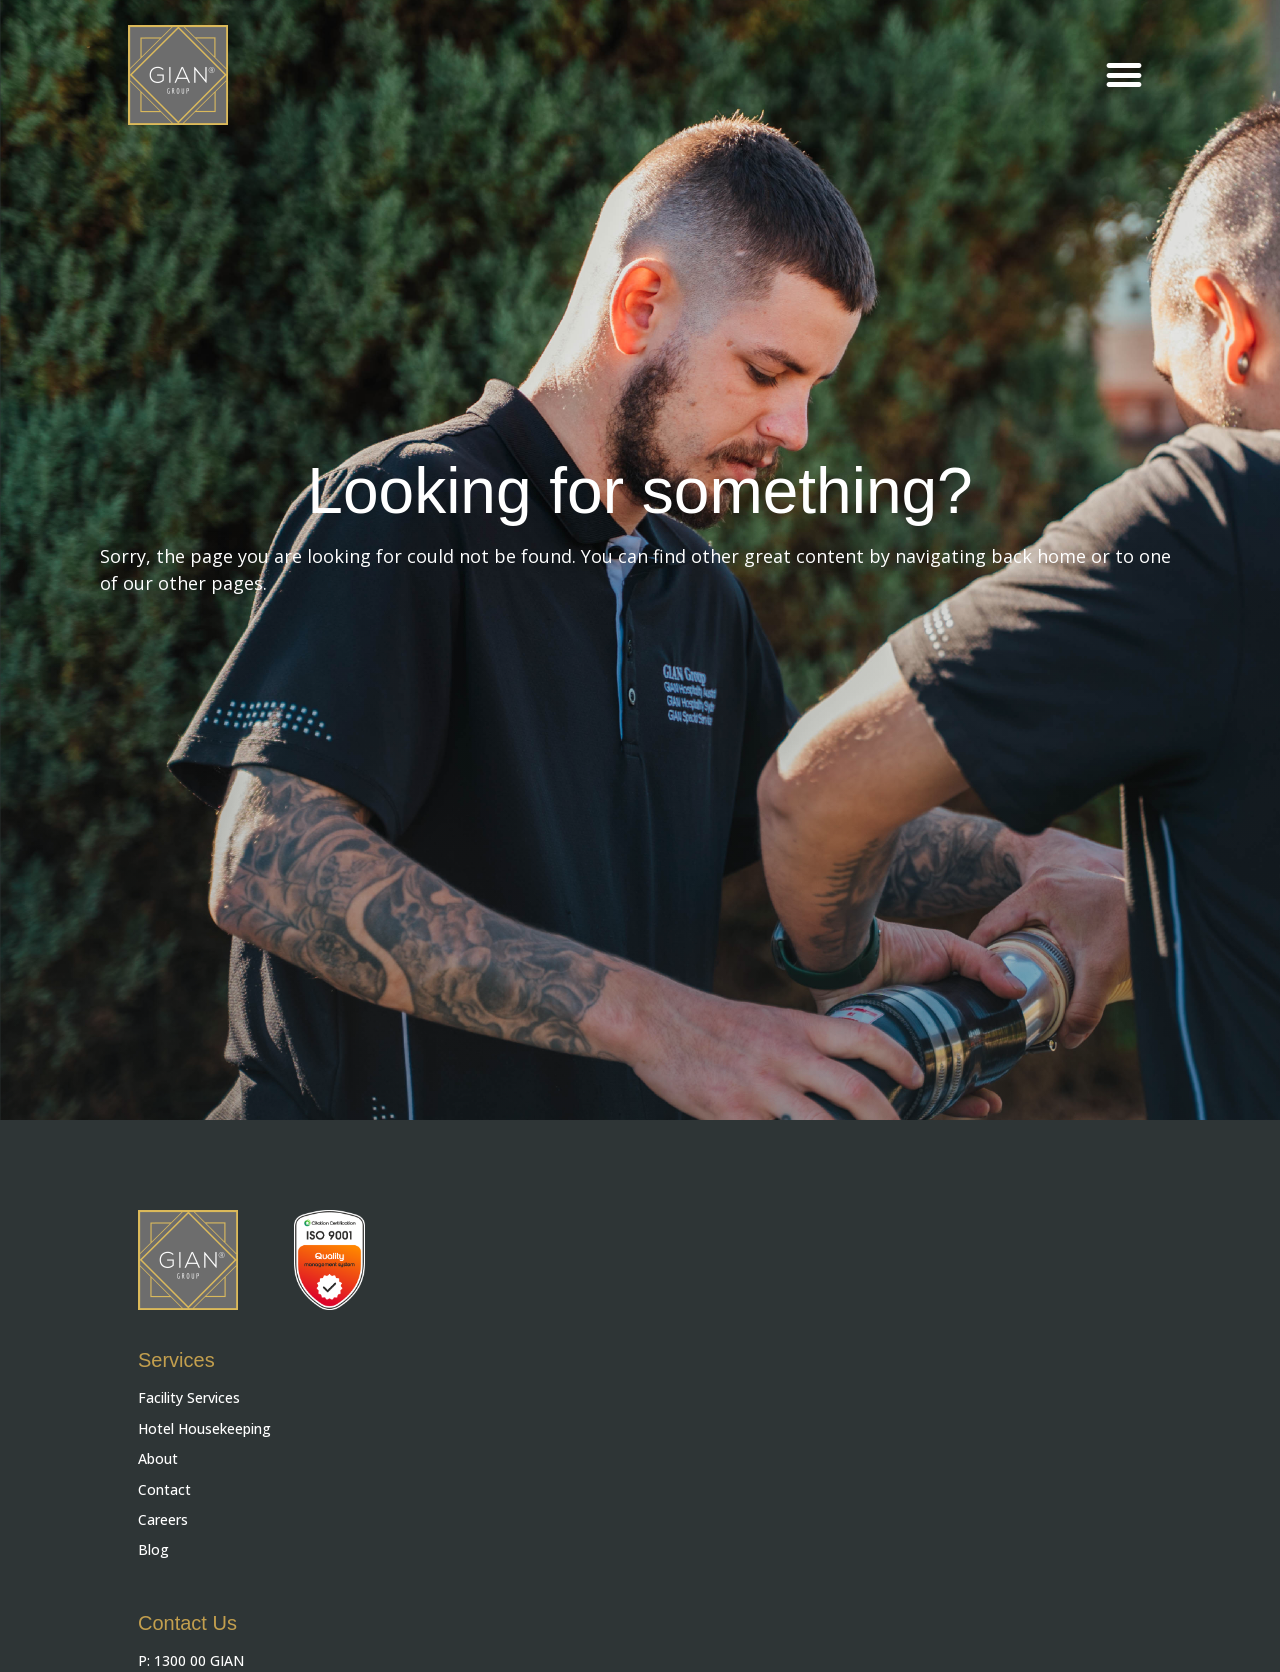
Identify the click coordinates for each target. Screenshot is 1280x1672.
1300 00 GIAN (199, 1660)
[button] (1123, 75)
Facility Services (189, 1397)
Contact (164, 1489)
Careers (163, 1519)
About (158, 1458)
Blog (153, 1549)
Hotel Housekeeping (204, 1428)
